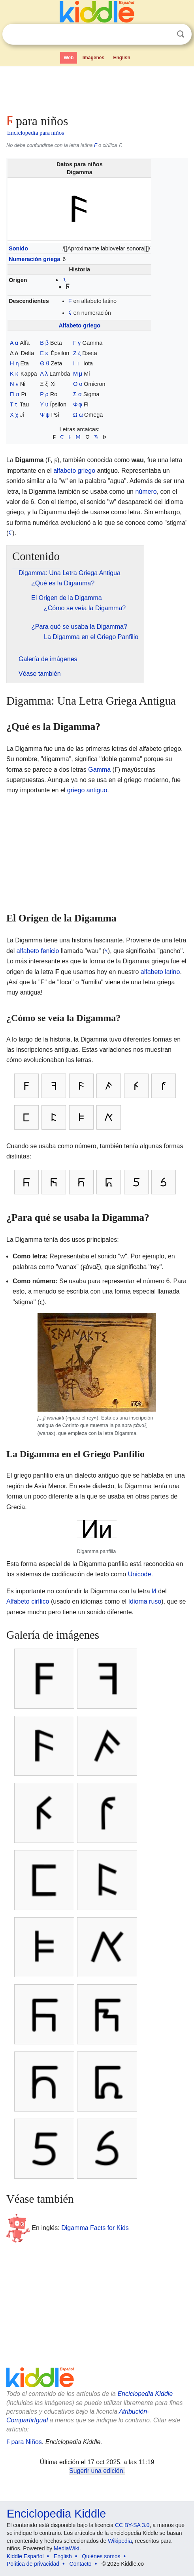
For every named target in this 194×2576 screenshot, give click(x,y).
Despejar (164, 34)
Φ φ (77, 404)
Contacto (81, 2564)
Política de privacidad (33, 2564)
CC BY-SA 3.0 (132, 2525)
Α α (14, 343)
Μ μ (77, 373)
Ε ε (44, 353)
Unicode (139, 1574)
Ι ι (76, 363)
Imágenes (93, 57)
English (121, 57)
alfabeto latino (160, 971)
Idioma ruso (145, 1601)
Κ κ (14, 373)
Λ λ (44, 373)
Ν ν (14, 384)
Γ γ (77, 343)
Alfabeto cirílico (27, 1601)
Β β (44, 343)
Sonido (18, 248)
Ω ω (78, 415)
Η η (14, 363)
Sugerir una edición (96, 2470)
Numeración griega (34, 259)
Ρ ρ (44, 394)
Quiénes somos (101, 2556)
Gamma (99, 769)
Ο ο (77, 384)
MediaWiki (66, 2548)
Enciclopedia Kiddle (145, 2393)
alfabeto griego (74, 470)
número (145, 491)
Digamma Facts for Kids (95, 2227)
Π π (14, 394)
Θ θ (44, 363)
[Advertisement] (97, 88)
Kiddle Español (25, 2556)
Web (68, 57)
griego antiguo (87, 790)
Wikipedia (120, 2541)
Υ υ (44, 404)
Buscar (180, 34)
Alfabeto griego (80, 325)
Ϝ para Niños (24, 2442)
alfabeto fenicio (38, 951)
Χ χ (14, 415)
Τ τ (13, 404)
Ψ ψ (44, 415)
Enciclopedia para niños (35, 133)
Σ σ (77, 394)
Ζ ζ (77, 353)
